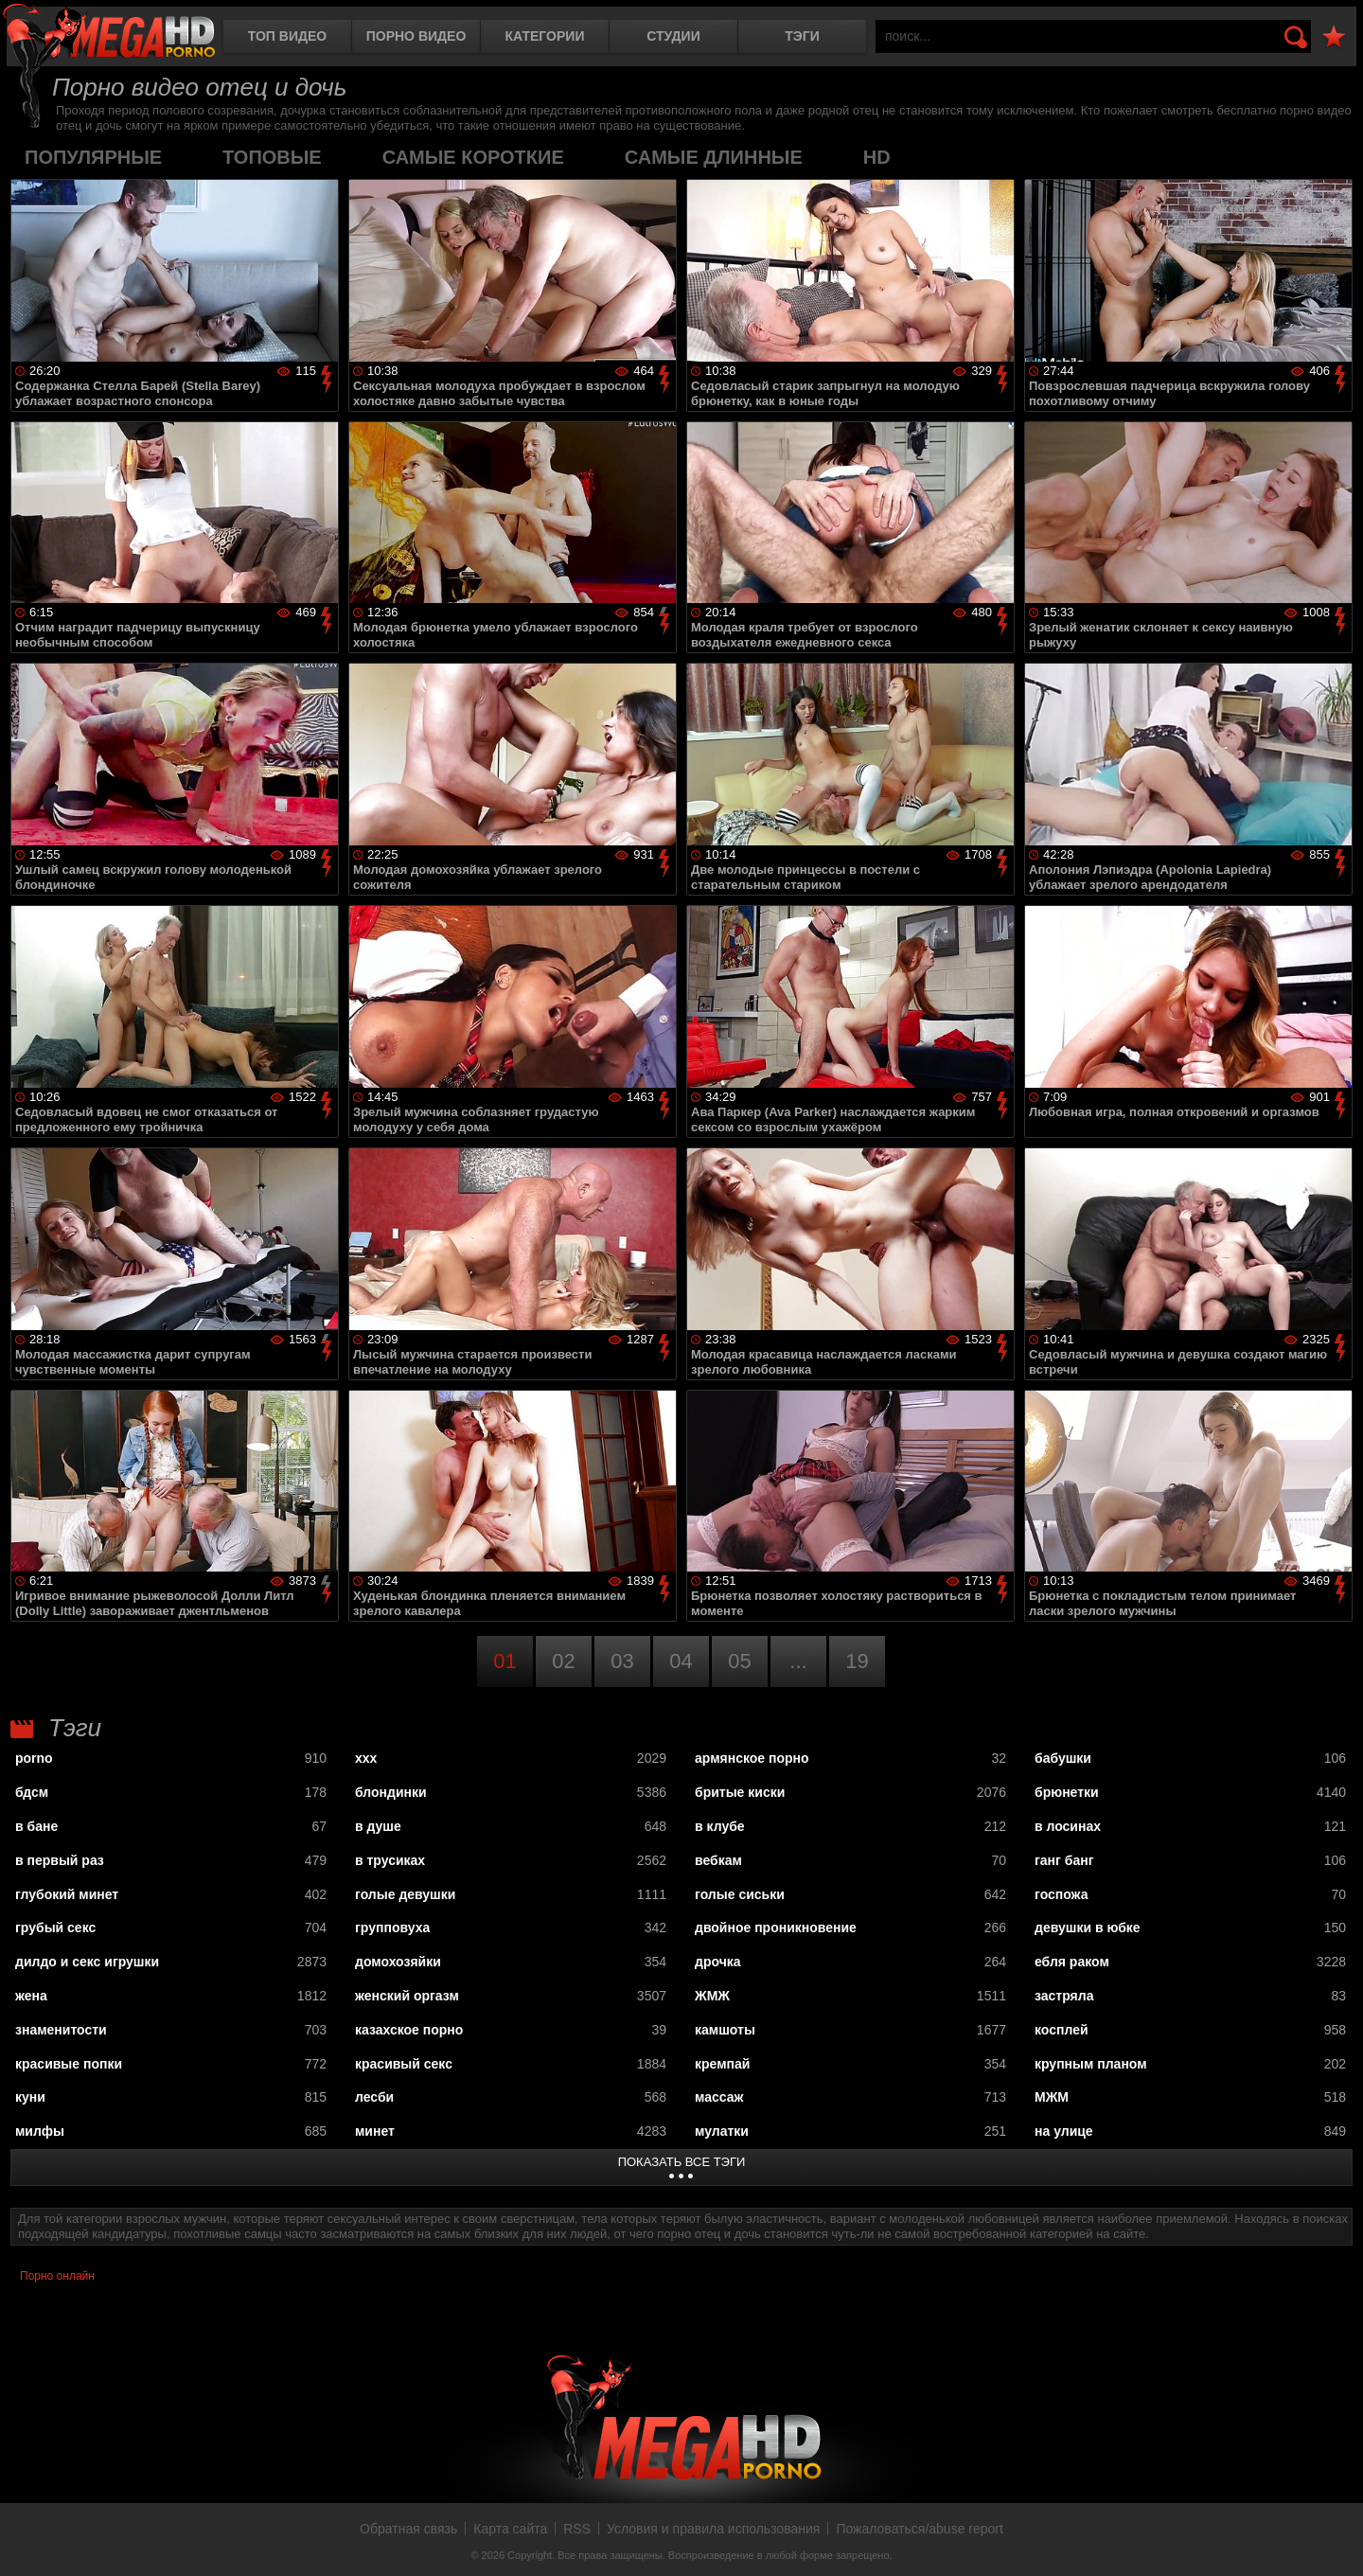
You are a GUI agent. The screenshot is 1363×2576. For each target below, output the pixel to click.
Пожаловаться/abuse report (919, 2528)
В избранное (1333, 37)
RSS (577, 2528)
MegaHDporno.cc (109, 32)
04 (680, 1661)
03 (622, 1661)
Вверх (1335, 2541)
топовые (272, 157)
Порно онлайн (57, 2276)
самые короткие (473, 157)
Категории (545, 36)
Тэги (802, 36)
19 (856, 1661)
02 (563, 1661)
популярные (93, 157)
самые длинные (714, 157)
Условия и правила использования (713, 2528)
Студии (672, 36)
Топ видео (287, 36)
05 (739, 1661)
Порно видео (416, 36)
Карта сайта (510, 2528)
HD (877, 157)
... (797, 1661)
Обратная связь (408, 2528)
